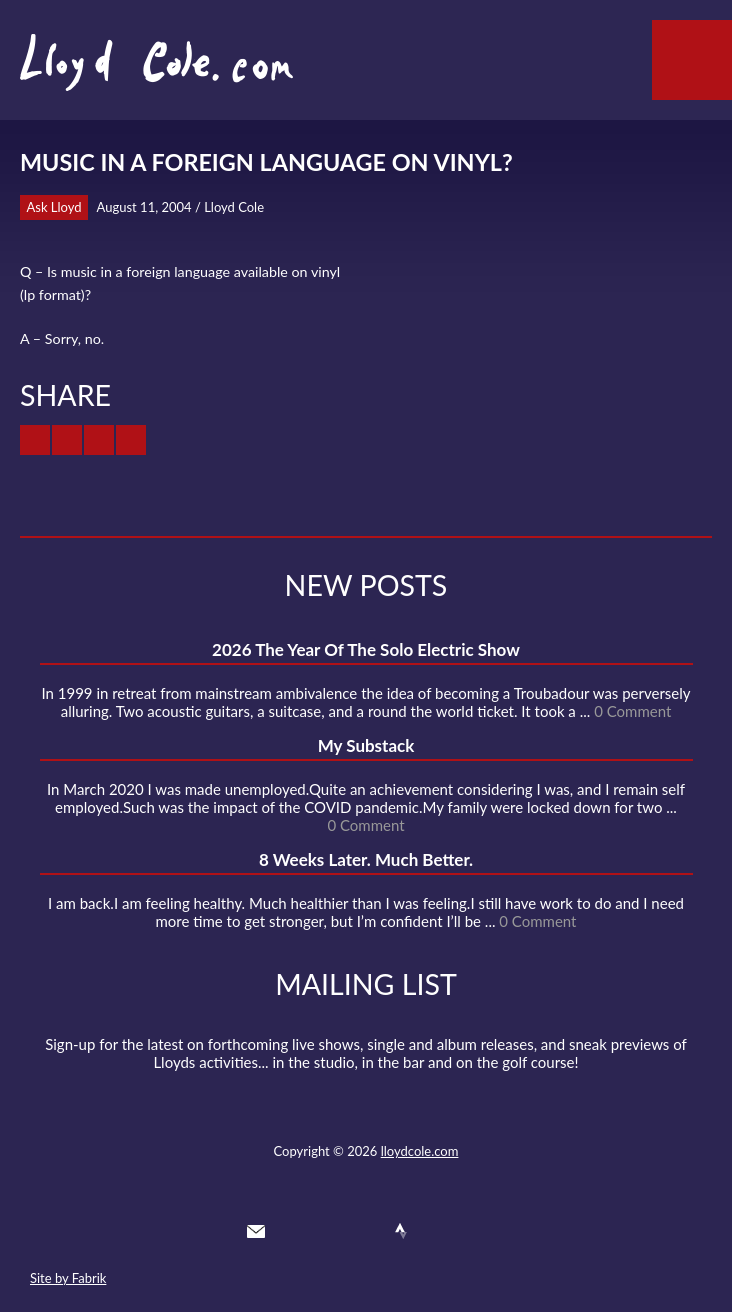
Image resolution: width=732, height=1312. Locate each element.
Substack (473, 1231)
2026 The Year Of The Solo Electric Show (366, 649)
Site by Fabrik (68, 1278)
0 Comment (632, 711)
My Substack (366, 745)
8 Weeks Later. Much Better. (366, 859)
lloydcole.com (420, 1151)
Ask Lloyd (54, 207)
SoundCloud (365, 1231)
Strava (401, 1231)
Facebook (328, 1231)
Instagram (437, 1231)
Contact (256, 1231)
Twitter (292, 1231)
